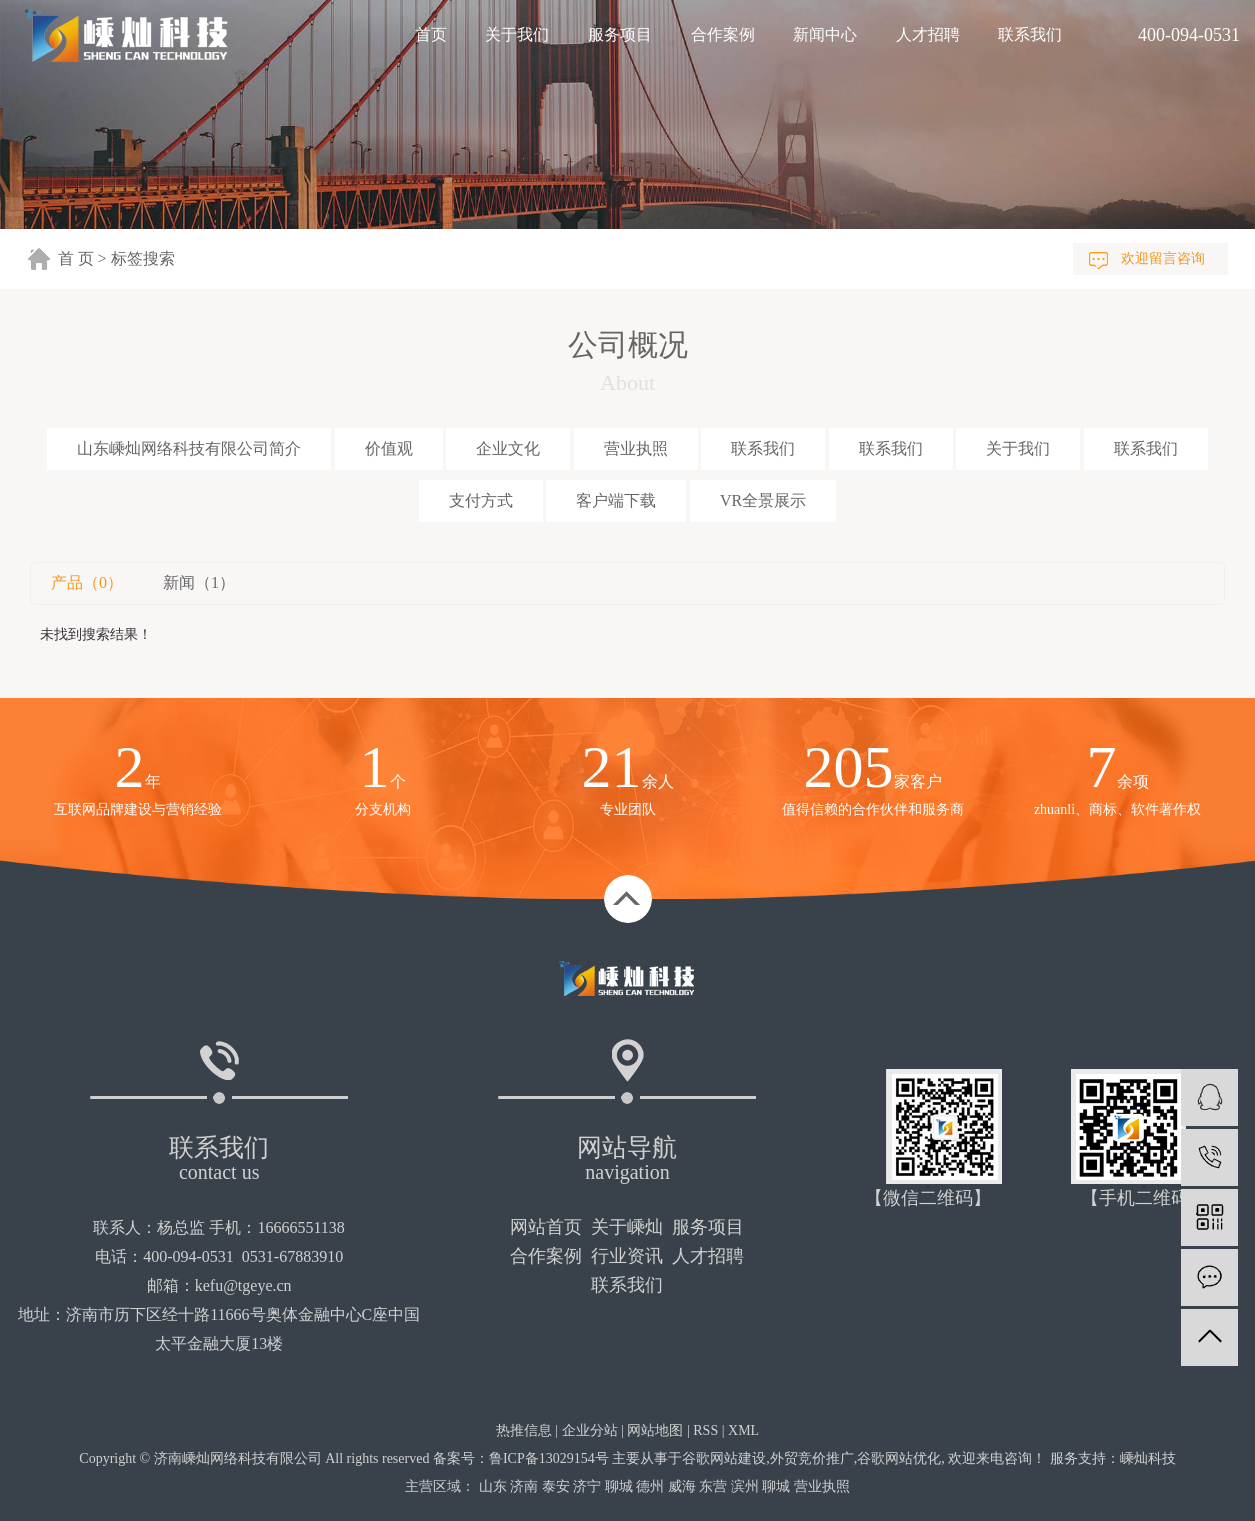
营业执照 (636, 448)
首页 (431, 34)
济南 (524, 1486)
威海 (682, 1486)
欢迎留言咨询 (1163, 258)
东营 (713, 1486)
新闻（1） (199, 582)
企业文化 (508, 448)
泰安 (556, 1486)
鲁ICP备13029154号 (549, 1458)
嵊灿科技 (1148, 1458)
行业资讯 (627, 1256)
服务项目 (620, 34)
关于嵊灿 (627, 1227)
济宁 (587, 1486)
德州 (650, 1486)
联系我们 (1030, 34)
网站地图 (655, 1430)
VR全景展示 (763, 500)
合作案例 (723, 34)
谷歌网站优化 (899, 1458)
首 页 (76, 258)
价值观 (389, 448)
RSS (705, 1430)
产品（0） (87, 582)
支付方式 (481, 500)
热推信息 (524, 1430)
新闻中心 (825, 34)
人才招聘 (928, 34)
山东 (493, 1486)
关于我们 (517, 34)
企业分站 (590, 1430)
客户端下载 (616, 500)
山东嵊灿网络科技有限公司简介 (189, 448)
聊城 (619, 1486)
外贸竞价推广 (812, 1458)
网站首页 (546, 1227)
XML (743, 1430)
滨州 (745, 1486)
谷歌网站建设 (724, 1458)
